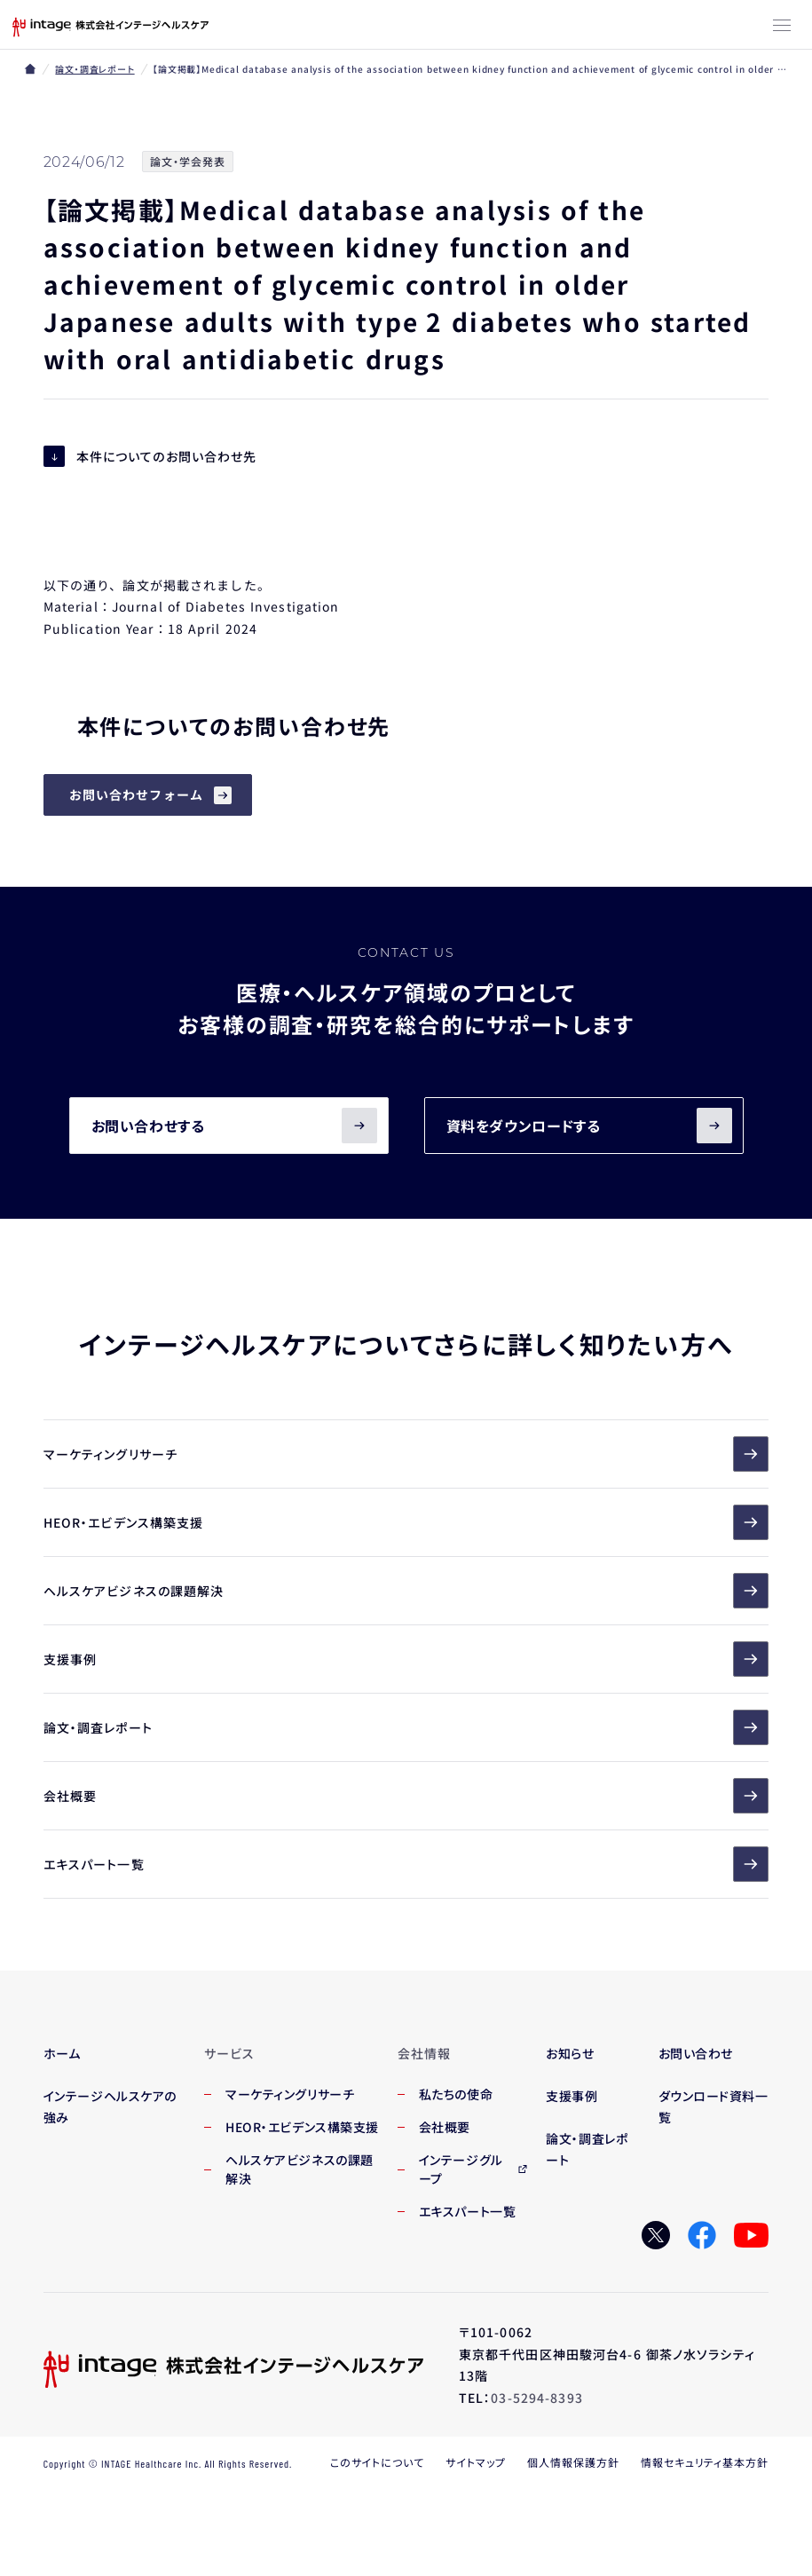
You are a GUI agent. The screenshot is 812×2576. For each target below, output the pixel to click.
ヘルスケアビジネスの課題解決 (406, 1590)
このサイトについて (377, 2461)
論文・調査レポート (94, 68)
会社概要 (406, 1795)
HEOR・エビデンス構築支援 (406, 1522)
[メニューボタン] (781, 26)
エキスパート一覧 (406, 1864)
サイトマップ (475, 2461)
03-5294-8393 (536, 2397)
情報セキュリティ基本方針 (705, 2461)
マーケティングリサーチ (406, 1454)
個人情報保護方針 (573, 2461)
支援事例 (406, 1659)
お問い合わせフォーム (136, 794)
